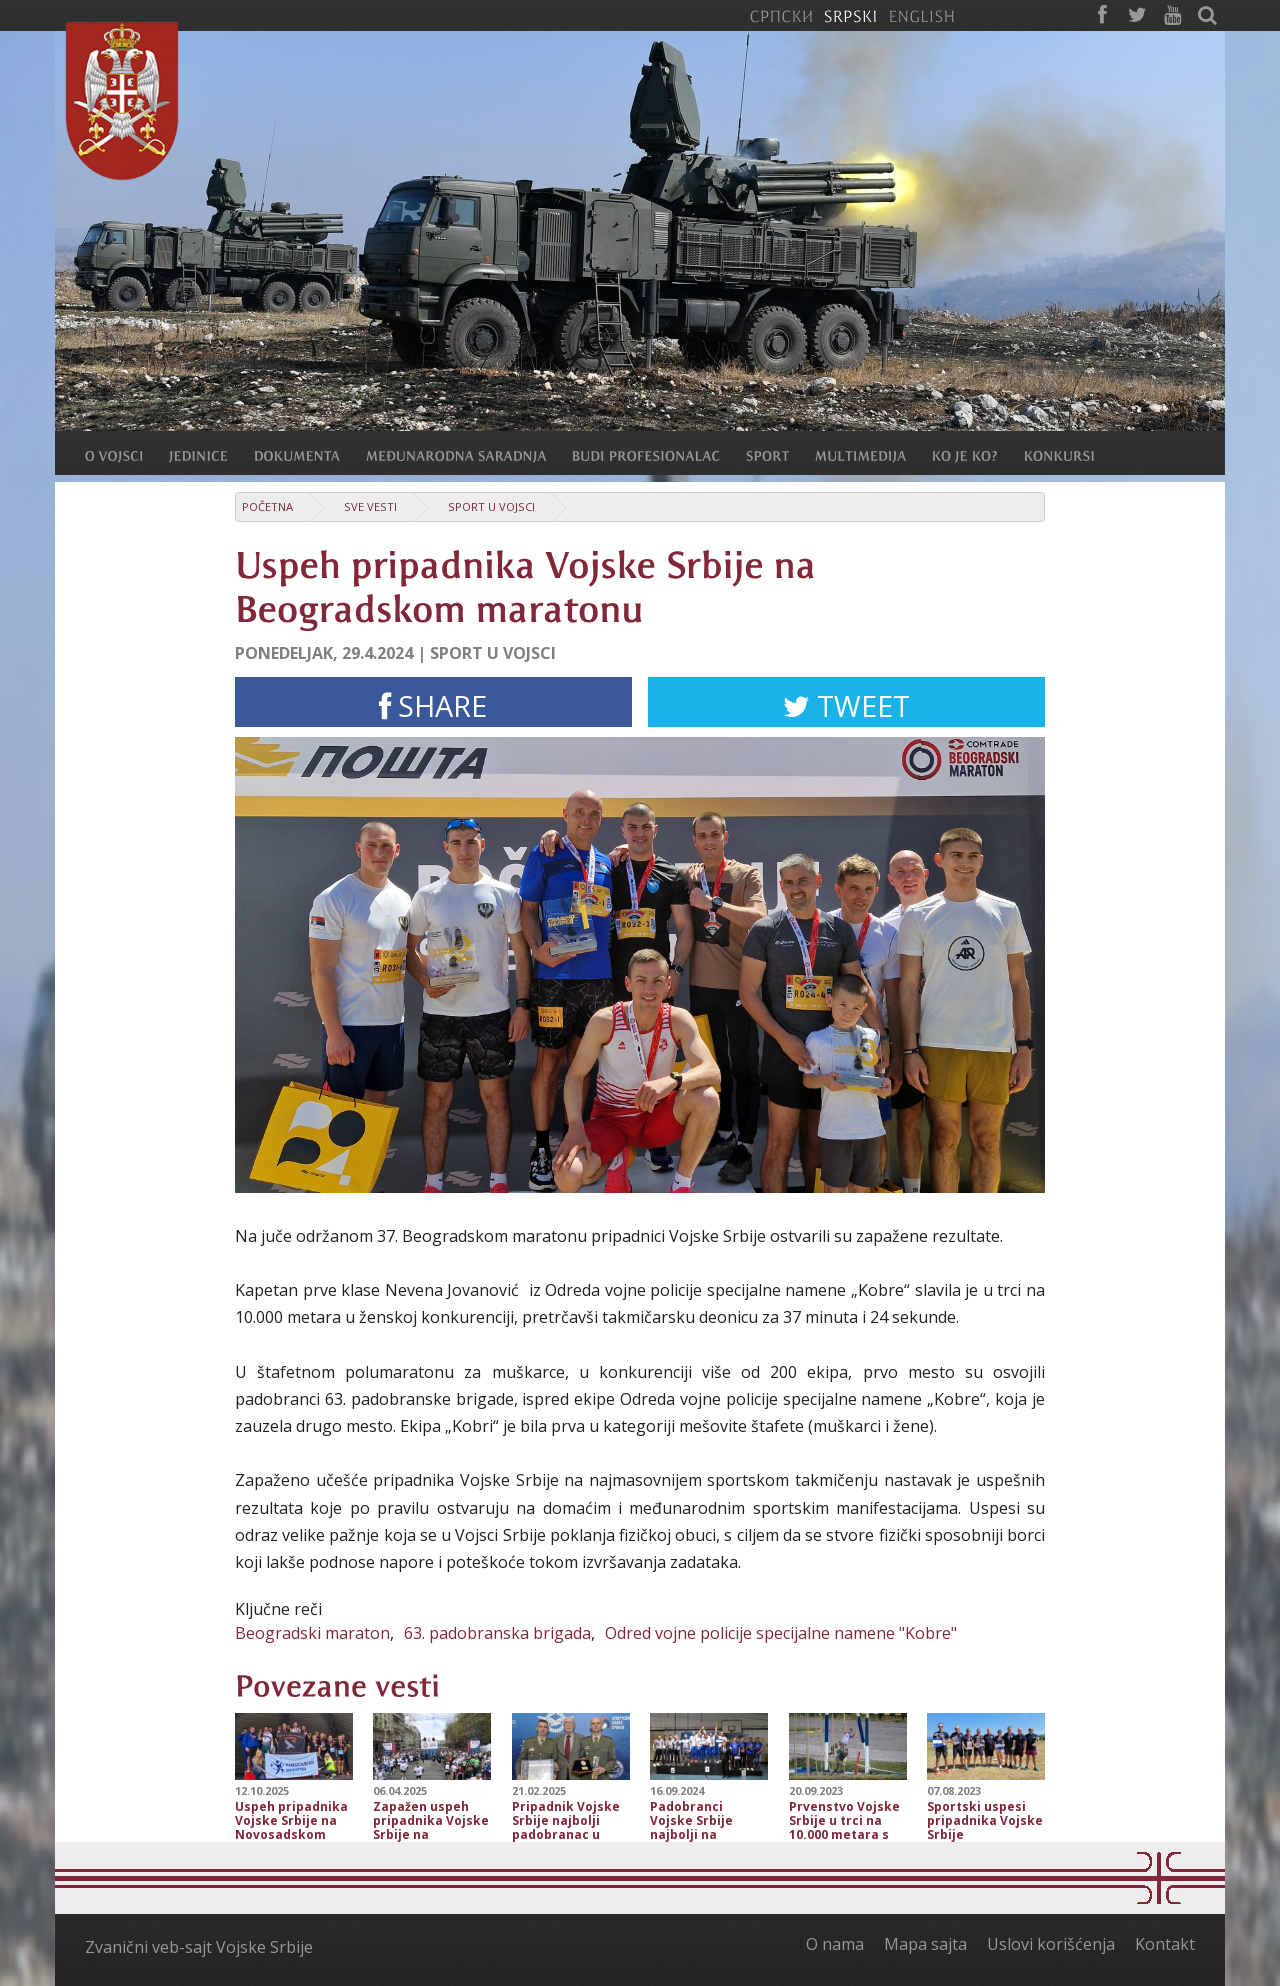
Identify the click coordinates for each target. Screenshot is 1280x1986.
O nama (835, 1944)
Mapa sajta (925, 1944)
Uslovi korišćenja (1051, 1944)
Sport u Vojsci (491, 506)
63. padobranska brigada (497, 1633)
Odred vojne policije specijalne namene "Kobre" (781, 1633)
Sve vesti (370, 506)
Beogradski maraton (312, 1633)
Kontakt (1165, 1944)
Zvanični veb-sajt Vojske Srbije (199, 1947)
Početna (267, 506)
